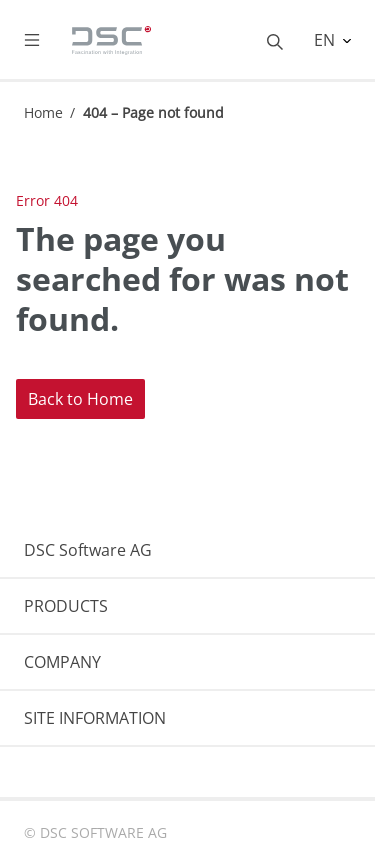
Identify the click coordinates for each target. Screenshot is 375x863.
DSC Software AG (88, 550)
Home (43, 112)
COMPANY (62, 662)
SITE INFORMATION (95, 718)
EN (326, 40)
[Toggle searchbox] (275, 40)
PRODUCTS (66, 606)
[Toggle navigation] (48, 40)
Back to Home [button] (80, 399)
